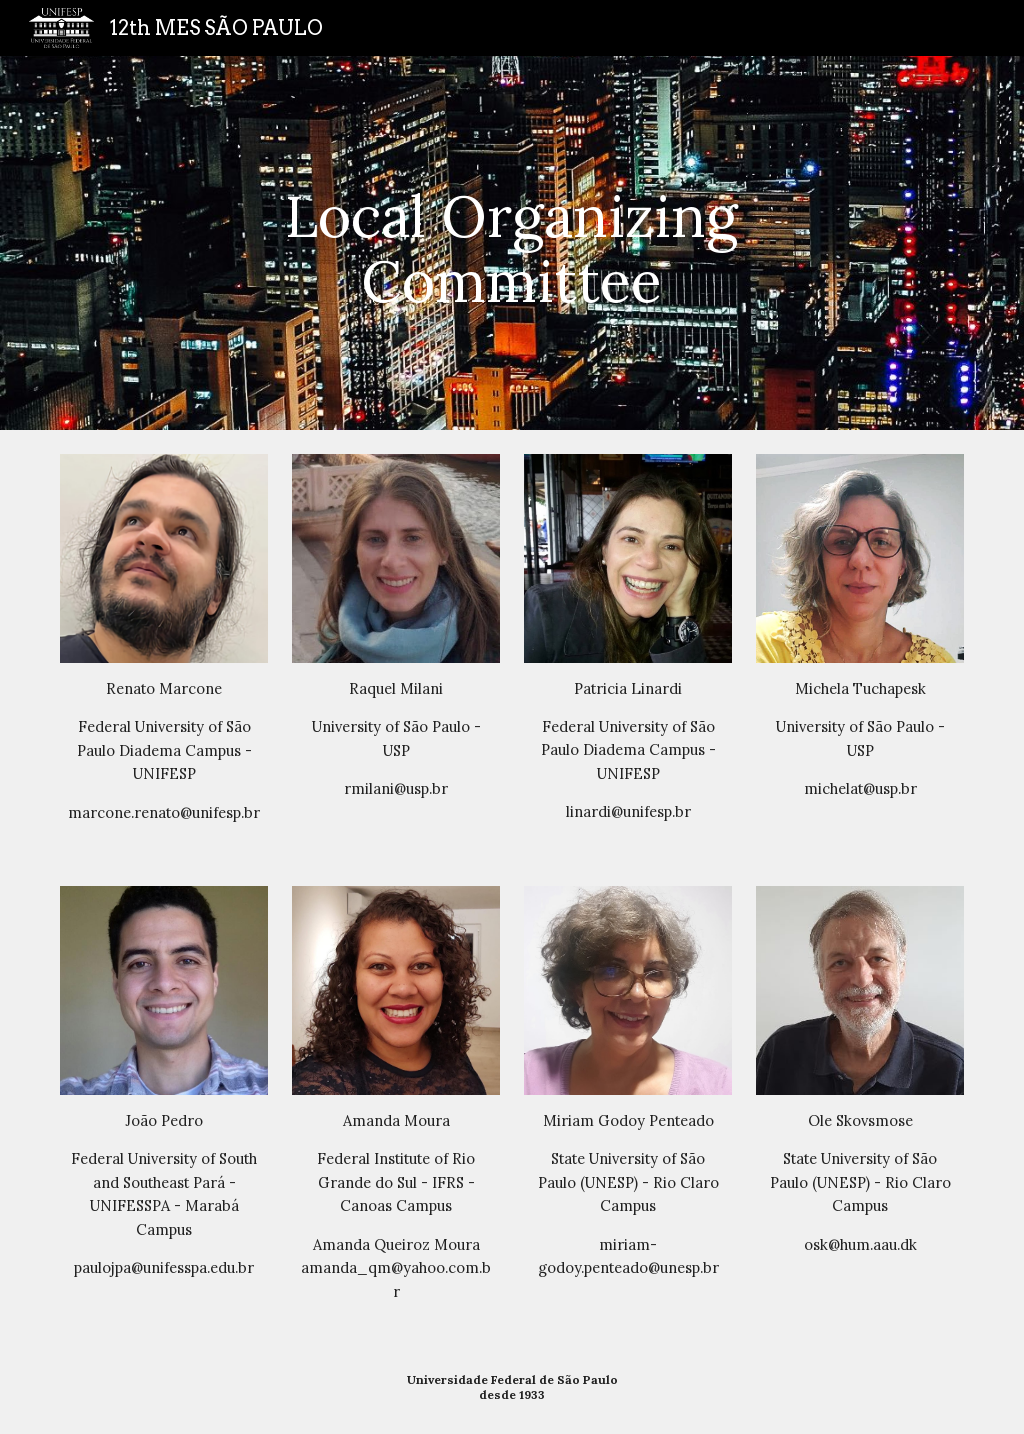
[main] (511, 243)
